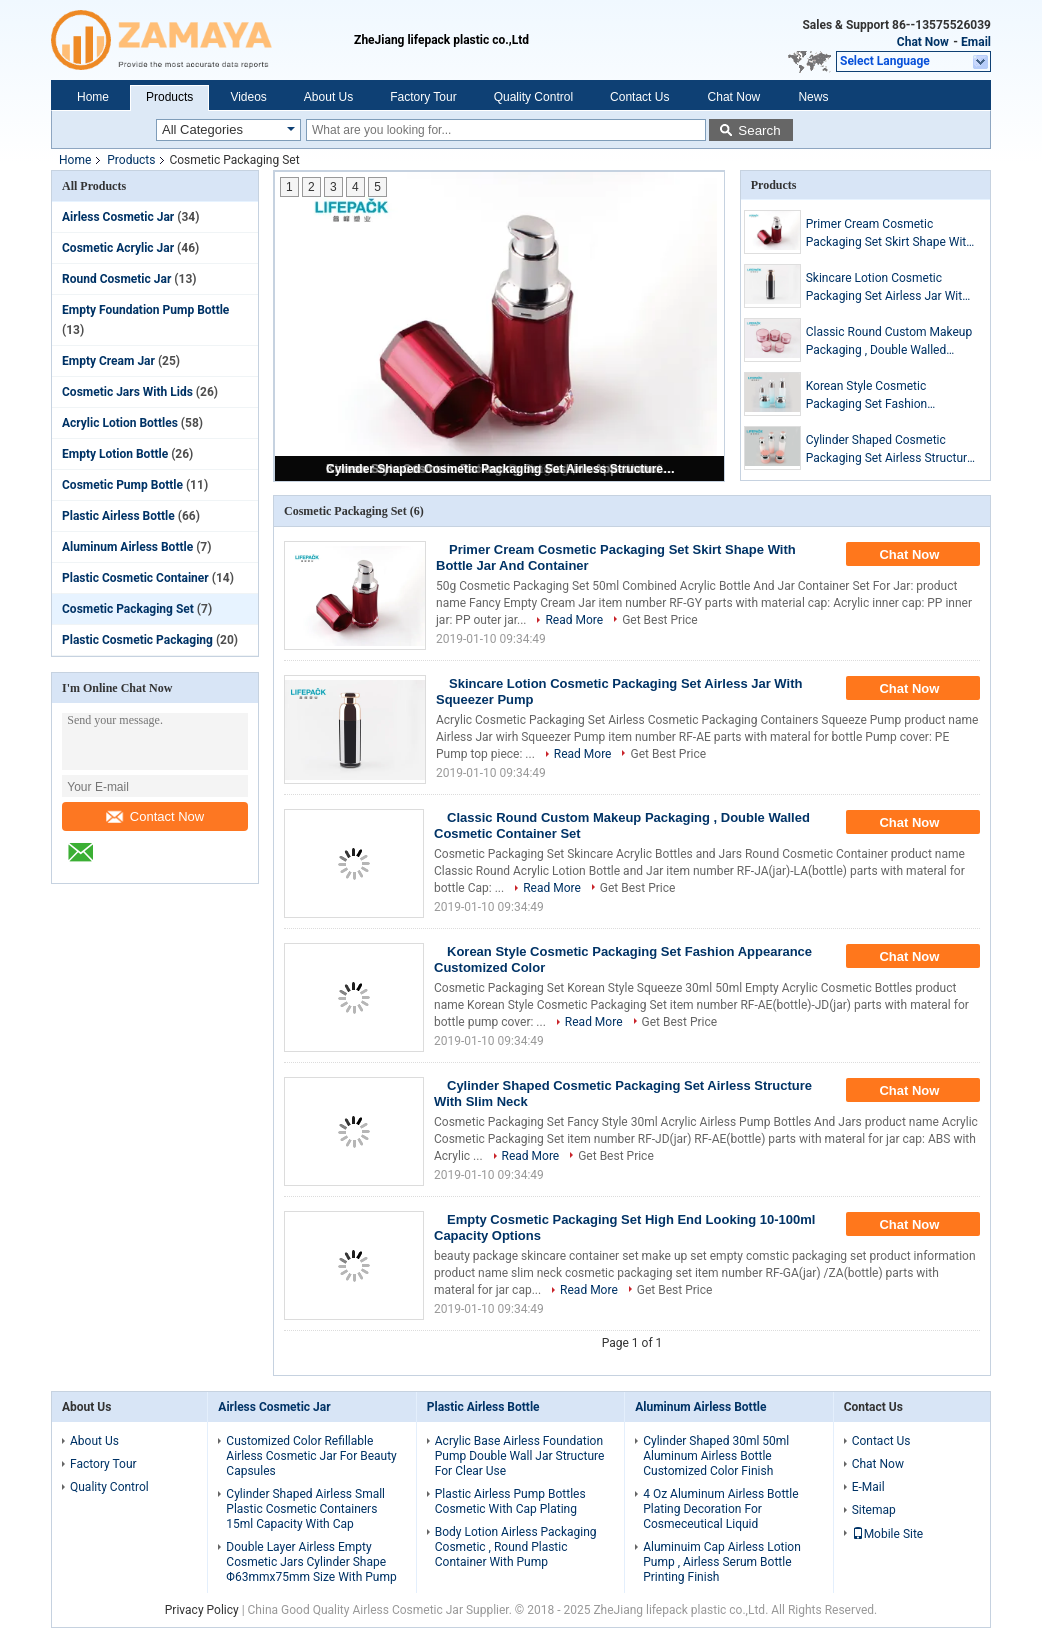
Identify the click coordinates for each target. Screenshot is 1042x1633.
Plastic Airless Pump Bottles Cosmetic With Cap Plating (510, 1501)
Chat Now (923, 42)
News (813, 97)
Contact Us (639, 97)
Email (976, 42)
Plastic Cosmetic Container (135, 578)
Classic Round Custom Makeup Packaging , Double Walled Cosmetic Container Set (889, 342)
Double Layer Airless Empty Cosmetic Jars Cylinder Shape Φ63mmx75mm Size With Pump (311, 1562)
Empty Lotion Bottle (115, 454)
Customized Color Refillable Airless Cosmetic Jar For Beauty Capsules (311, 1456)
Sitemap (874, 1510)
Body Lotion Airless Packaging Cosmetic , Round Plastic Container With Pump (516, 1547)
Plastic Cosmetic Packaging (137, 640)
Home (93, 97)
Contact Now (155, 816)
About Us (328, 97)
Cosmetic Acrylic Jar (118, 248)
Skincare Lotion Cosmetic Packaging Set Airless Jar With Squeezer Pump (887, 288)
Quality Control (533, 97)
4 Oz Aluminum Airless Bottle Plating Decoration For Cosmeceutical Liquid (720, 1509)
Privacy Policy (202, 1610)
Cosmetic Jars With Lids (127, 392)
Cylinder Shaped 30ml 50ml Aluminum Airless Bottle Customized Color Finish (716, 1456)
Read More (574, 620)
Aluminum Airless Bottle (127, 547)
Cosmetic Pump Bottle (122, 485)
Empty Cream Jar (108, 361)
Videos (248, 97)
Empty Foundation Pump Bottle (145, 310)
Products (169, 97)
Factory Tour (423, 97)
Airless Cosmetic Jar (118, 217)
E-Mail (868, 1487)
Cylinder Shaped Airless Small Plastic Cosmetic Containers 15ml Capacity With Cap (305, 1509)
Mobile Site (888, 1534)
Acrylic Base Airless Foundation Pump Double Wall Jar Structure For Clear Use (520, 1456)
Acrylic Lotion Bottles (120, 423)
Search (759, 130)
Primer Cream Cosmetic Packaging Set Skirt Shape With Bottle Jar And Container (889, 234)
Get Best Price (660, 620)
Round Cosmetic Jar (116, 279)
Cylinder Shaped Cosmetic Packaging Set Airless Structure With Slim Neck (501, 469)
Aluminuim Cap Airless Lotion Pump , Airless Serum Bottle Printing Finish (722, 1562)
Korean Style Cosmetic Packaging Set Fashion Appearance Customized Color (887, 396)
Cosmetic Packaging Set (128, 609)
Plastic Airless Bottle (118, 516)
